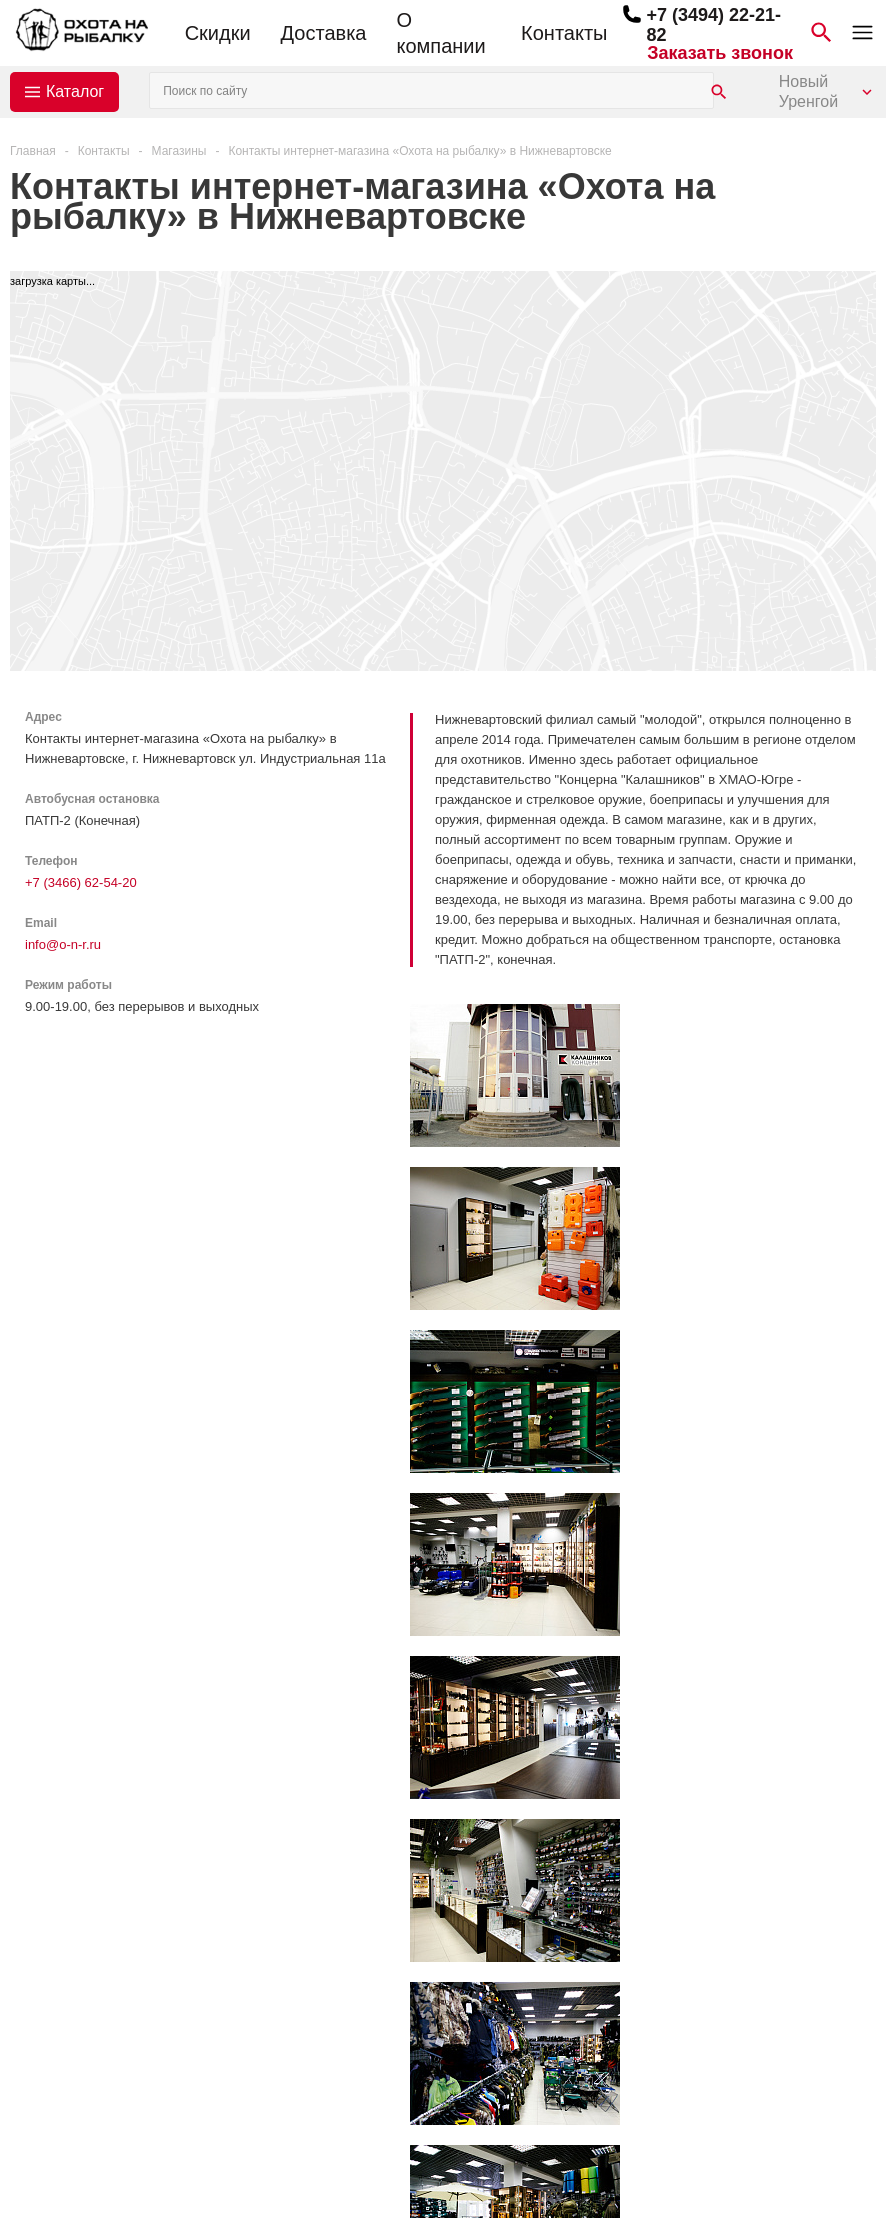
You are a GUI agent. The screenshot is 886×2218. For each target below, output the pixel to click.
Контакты (564, 33)
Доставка (324, 33)
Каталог (75, 91)
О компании (440, 33)
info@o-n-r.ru (63, 944)
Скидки (218, 33)
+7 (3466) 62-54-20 (81, 882)
